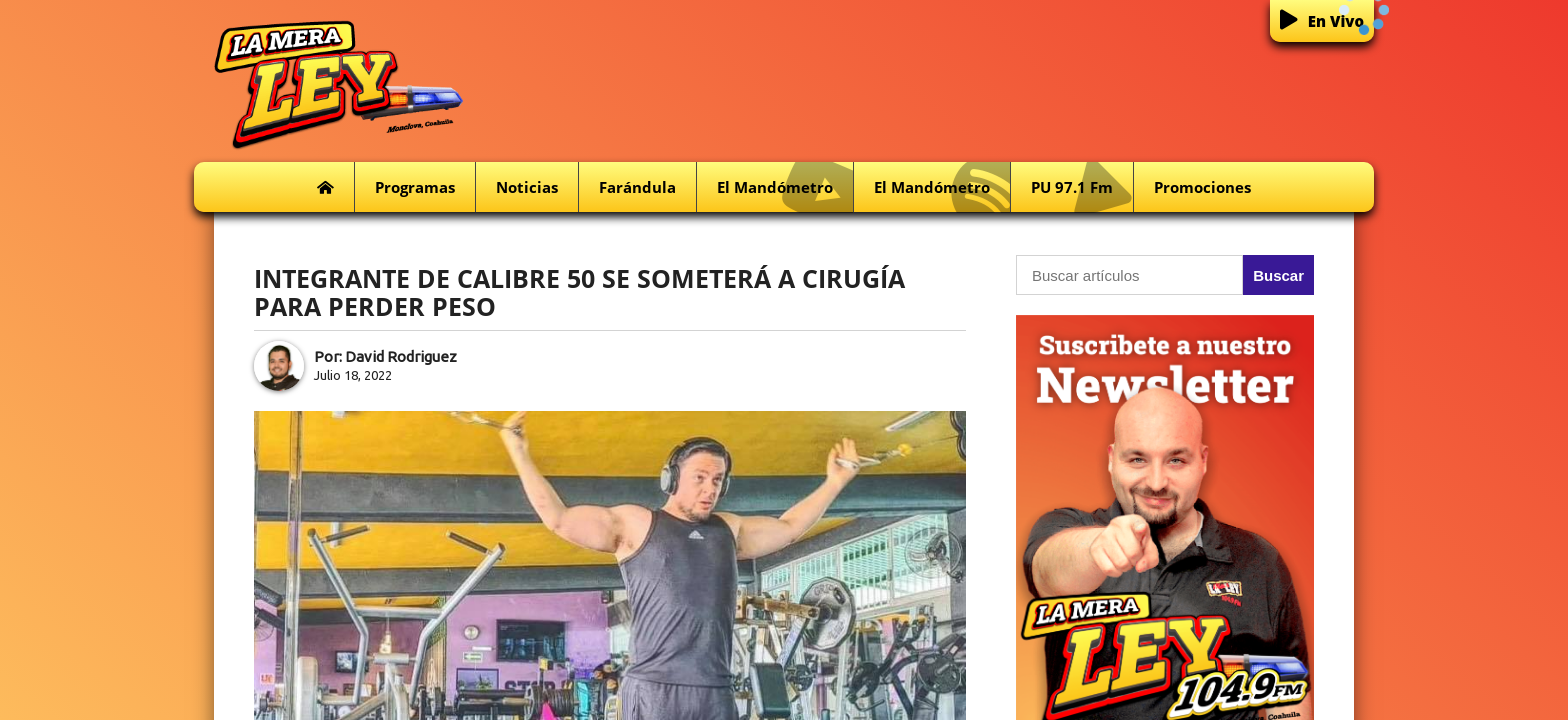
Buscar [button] (1278, 275)
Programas (415, 187)
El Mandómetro (785, 187)
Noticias (527, 187)
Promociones (1202, 187)
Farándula (637, 187)
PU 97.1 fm (1082, 187)
